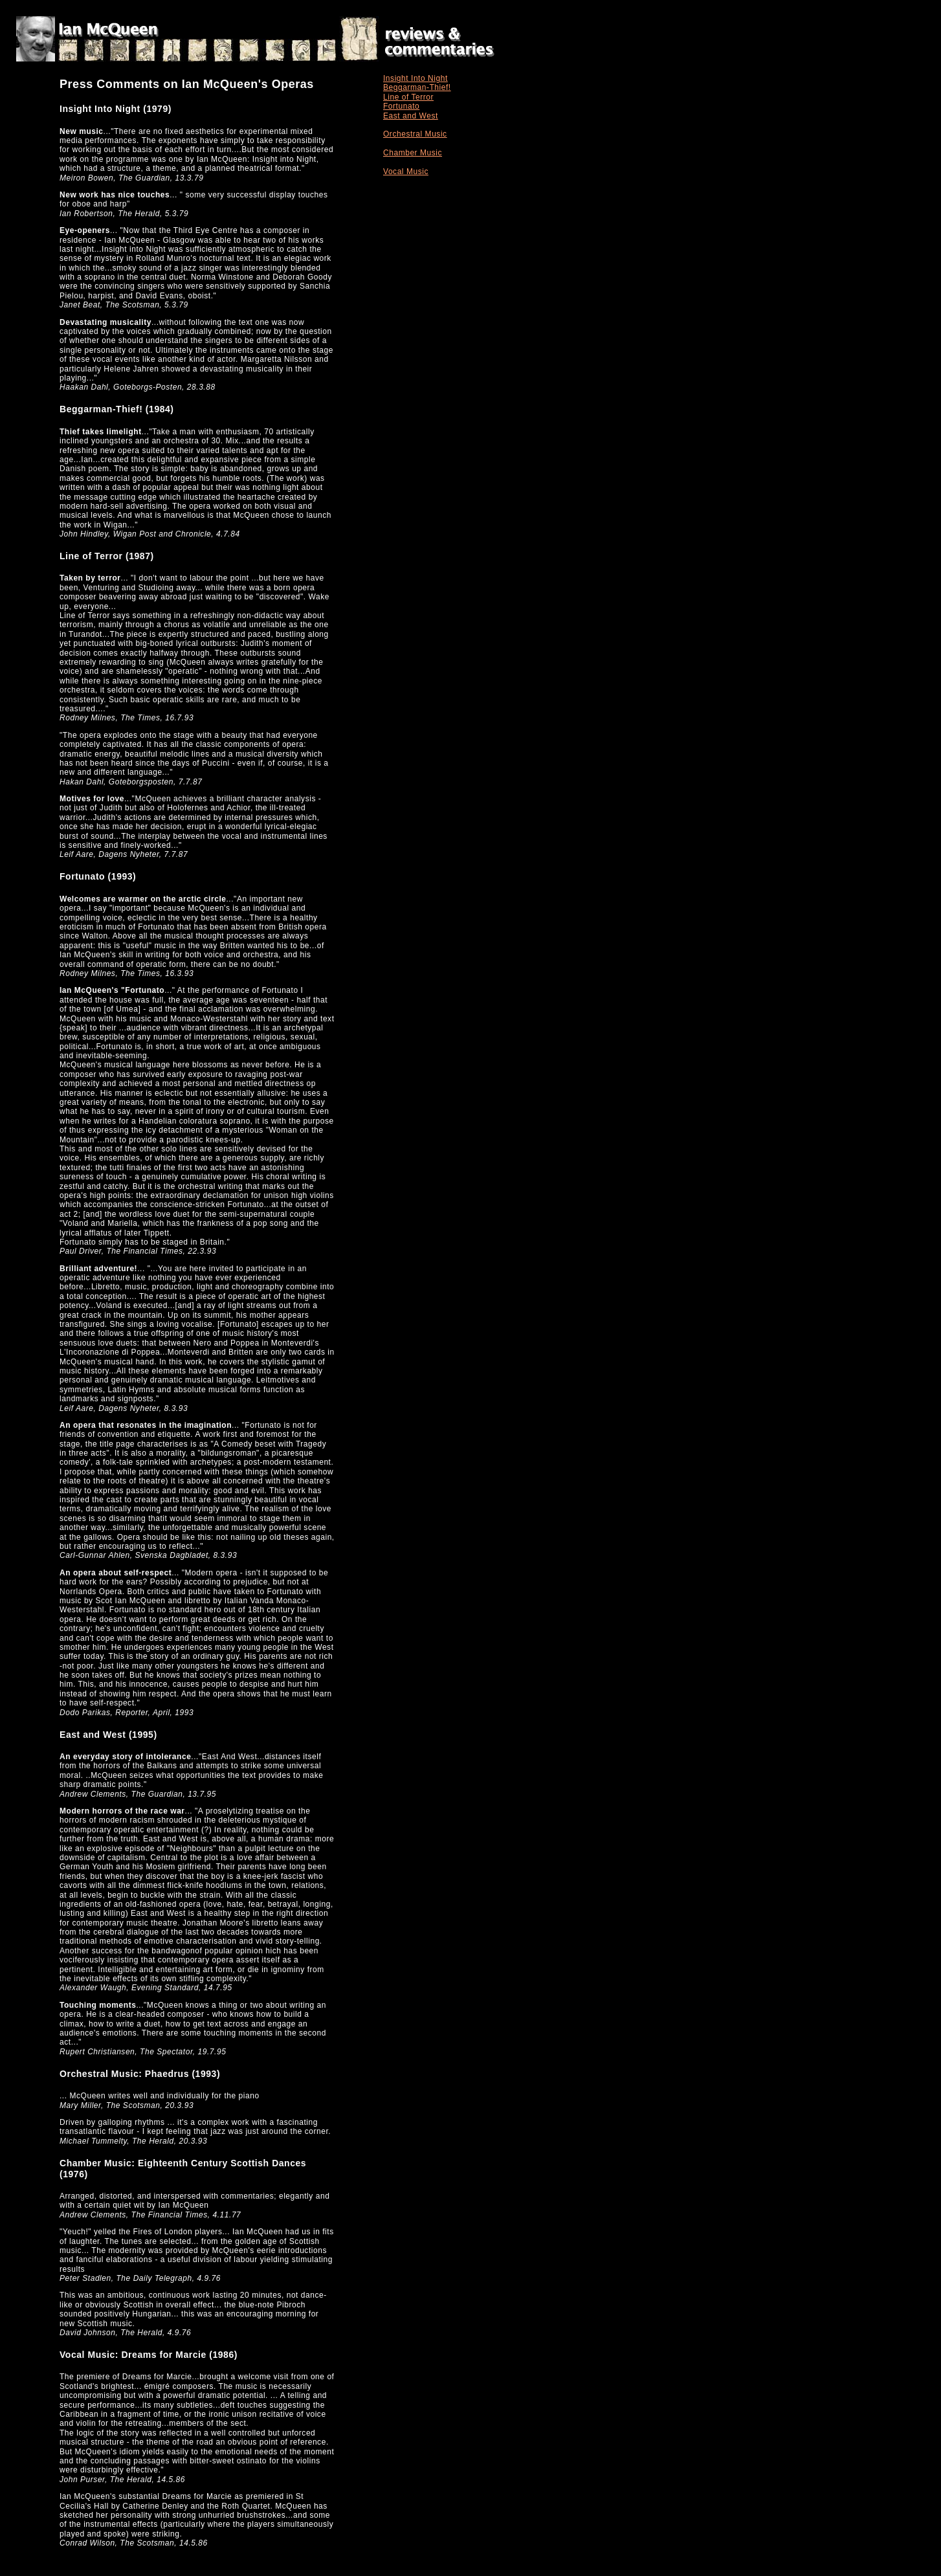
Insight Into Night (415, 78)
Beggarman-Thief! (417, 87)
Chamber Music (412, 152)
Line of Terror (408, 97)
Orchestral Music (415, 134)
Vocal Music (405, 171)
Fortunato (401, 106)
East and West (410, 115)
